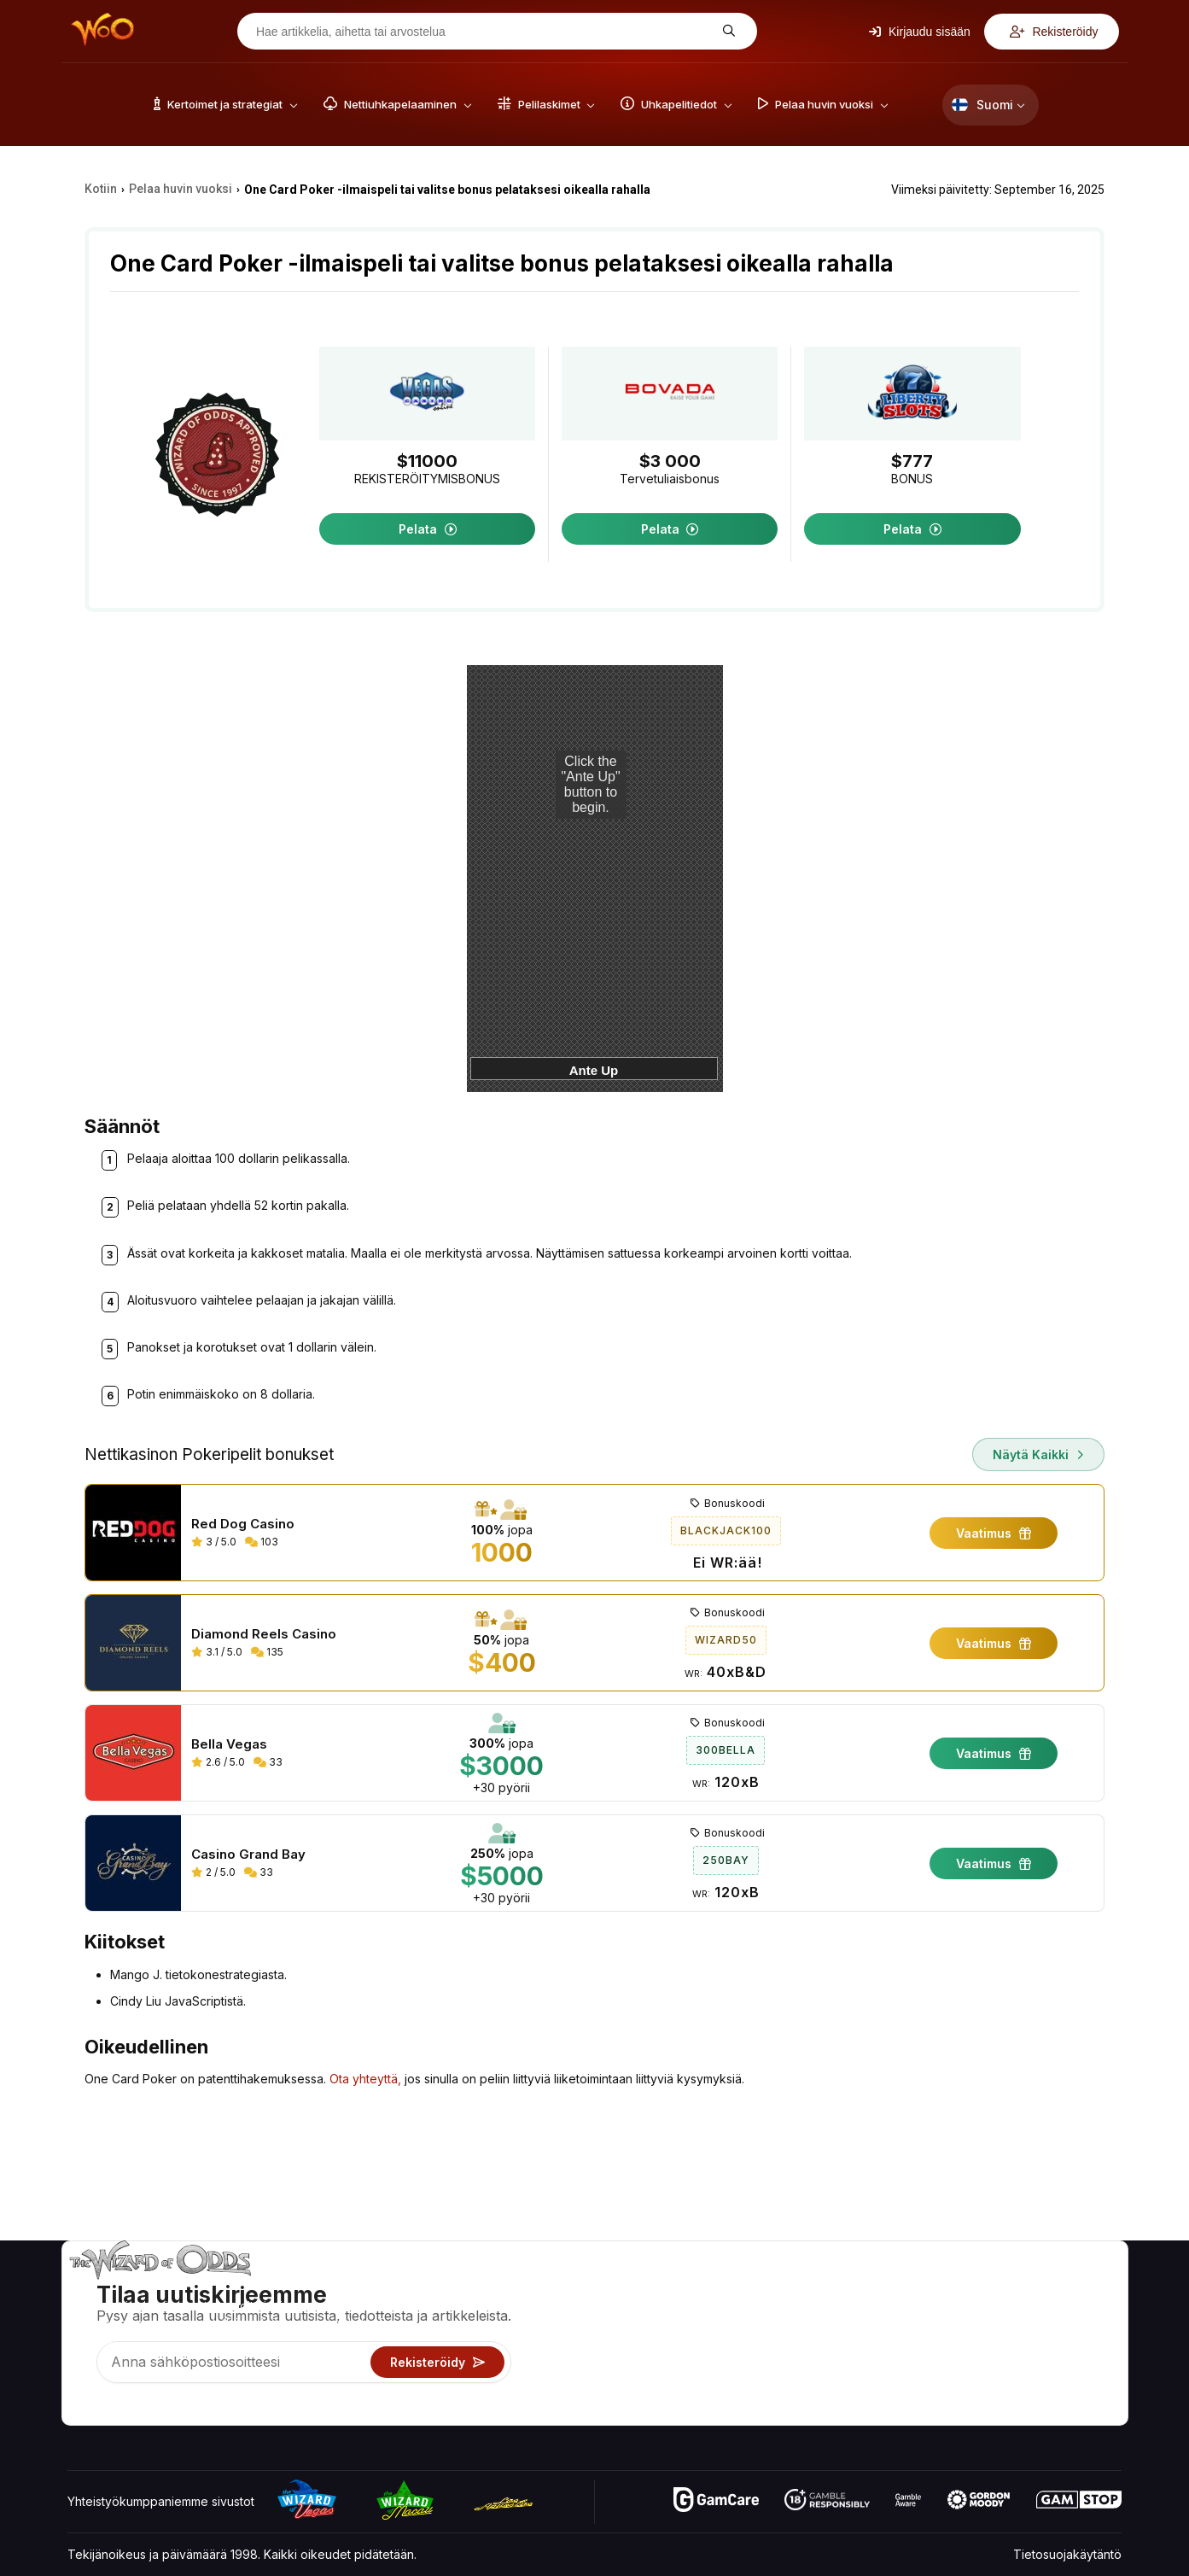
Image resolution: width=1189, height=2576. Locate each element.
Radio (928, 2387)
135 (267, 1651)
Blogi (1043, 2312)
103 (261, 1541)
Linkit (926, 2337)
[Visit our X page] (119, 2407)
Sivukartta (1057, 2337)
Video (1046, 2288)
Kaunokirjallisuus (1075, 2362)
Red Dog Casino (242, 1524)
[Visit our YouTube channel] (81, 2407)
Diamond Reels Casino (263, 1634)
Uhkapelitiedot (768, 2337)
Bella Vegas (229, 1744)
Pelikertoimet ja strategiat (798, 2288)
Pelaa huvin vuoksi (779, 2362)
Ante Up (594, 1070)
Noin (924, 2288)
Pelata (428, 529)
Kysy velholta (764, 2411)
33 (268, 1761)
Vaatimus (993, 1533)
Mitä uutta (938, 2362)
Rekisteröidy (1054, 31)
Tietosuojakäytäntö (1067, 2554)
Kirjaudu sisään (919, 31)
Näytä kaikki (1038, 1454)
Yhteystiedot (947, 2312)
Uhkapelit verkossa (781, 2387)
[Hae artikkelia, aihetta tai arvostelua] (484, 31)
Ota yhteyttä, (365, 2078)
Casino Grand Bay (248, 1854)
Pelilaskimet (760, 2312)
